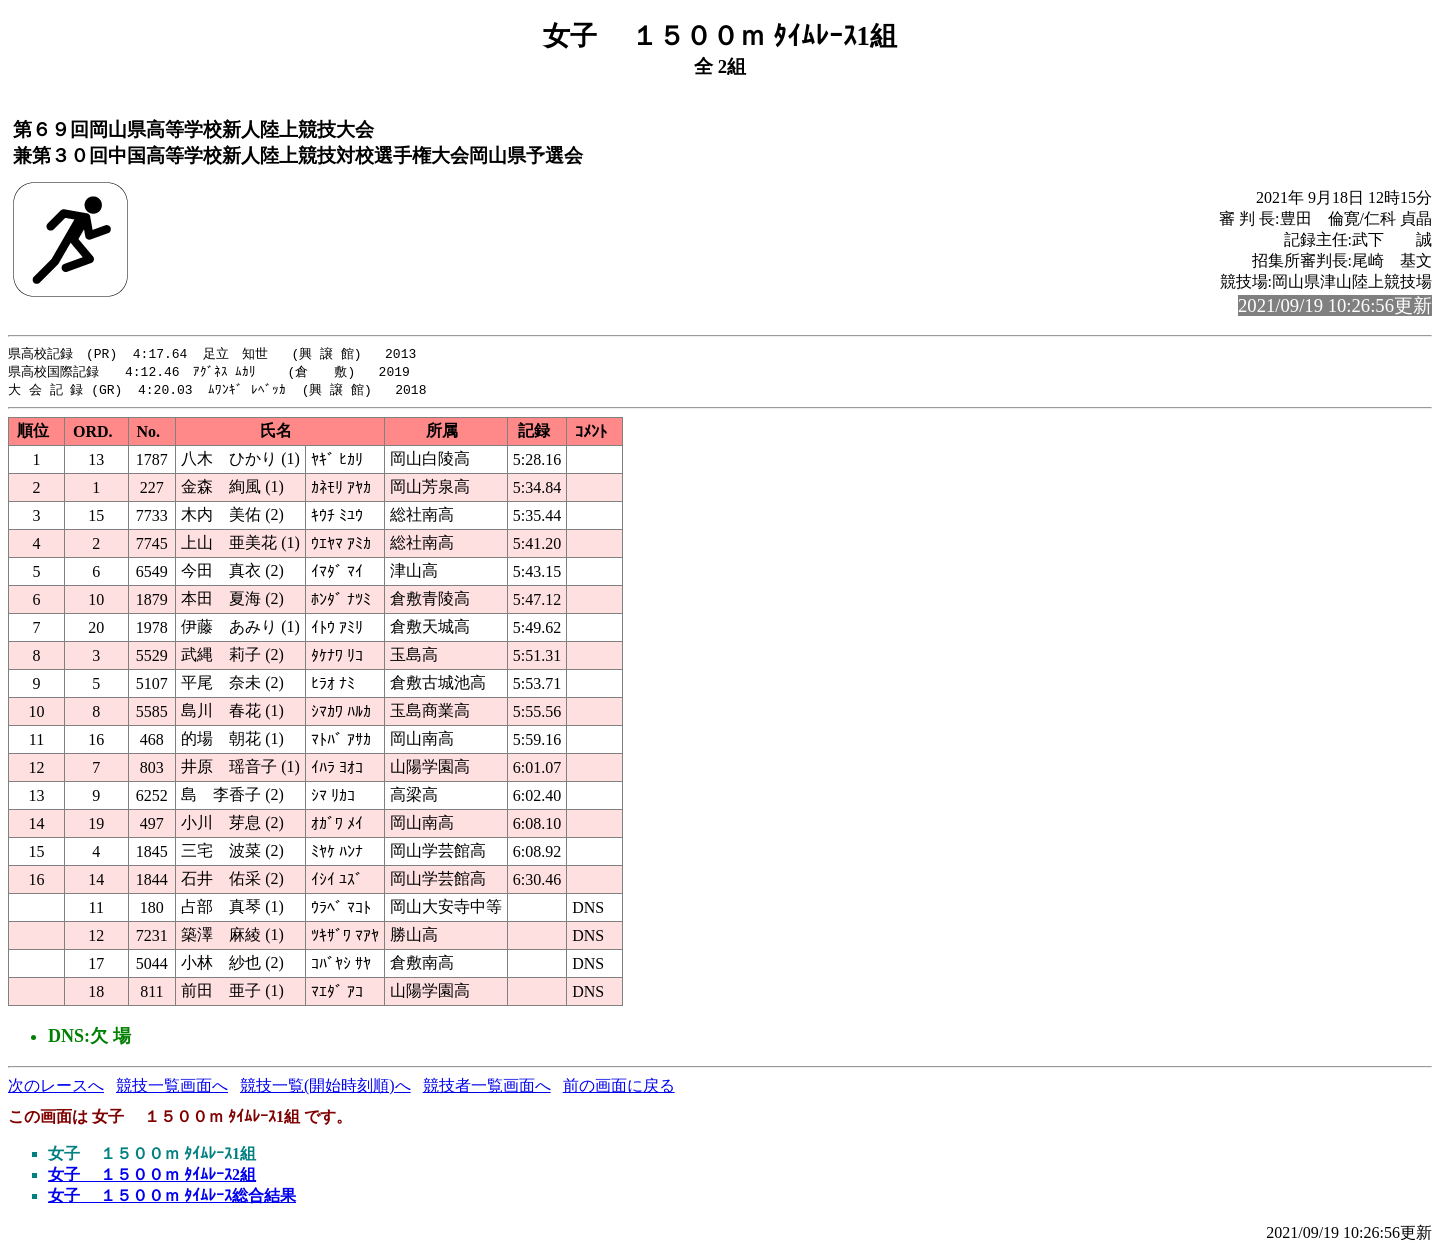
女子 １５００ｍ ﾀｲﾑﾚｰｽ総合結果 (172, 1198)
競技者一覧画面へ (487, 1088)
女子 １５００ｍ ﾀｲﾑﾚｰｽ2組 (152, 1177)
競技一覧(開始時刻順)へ (325, 1088)
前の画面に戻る (619, 1088)
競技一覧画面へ (172, 1088)
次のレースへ (56, 1088)
